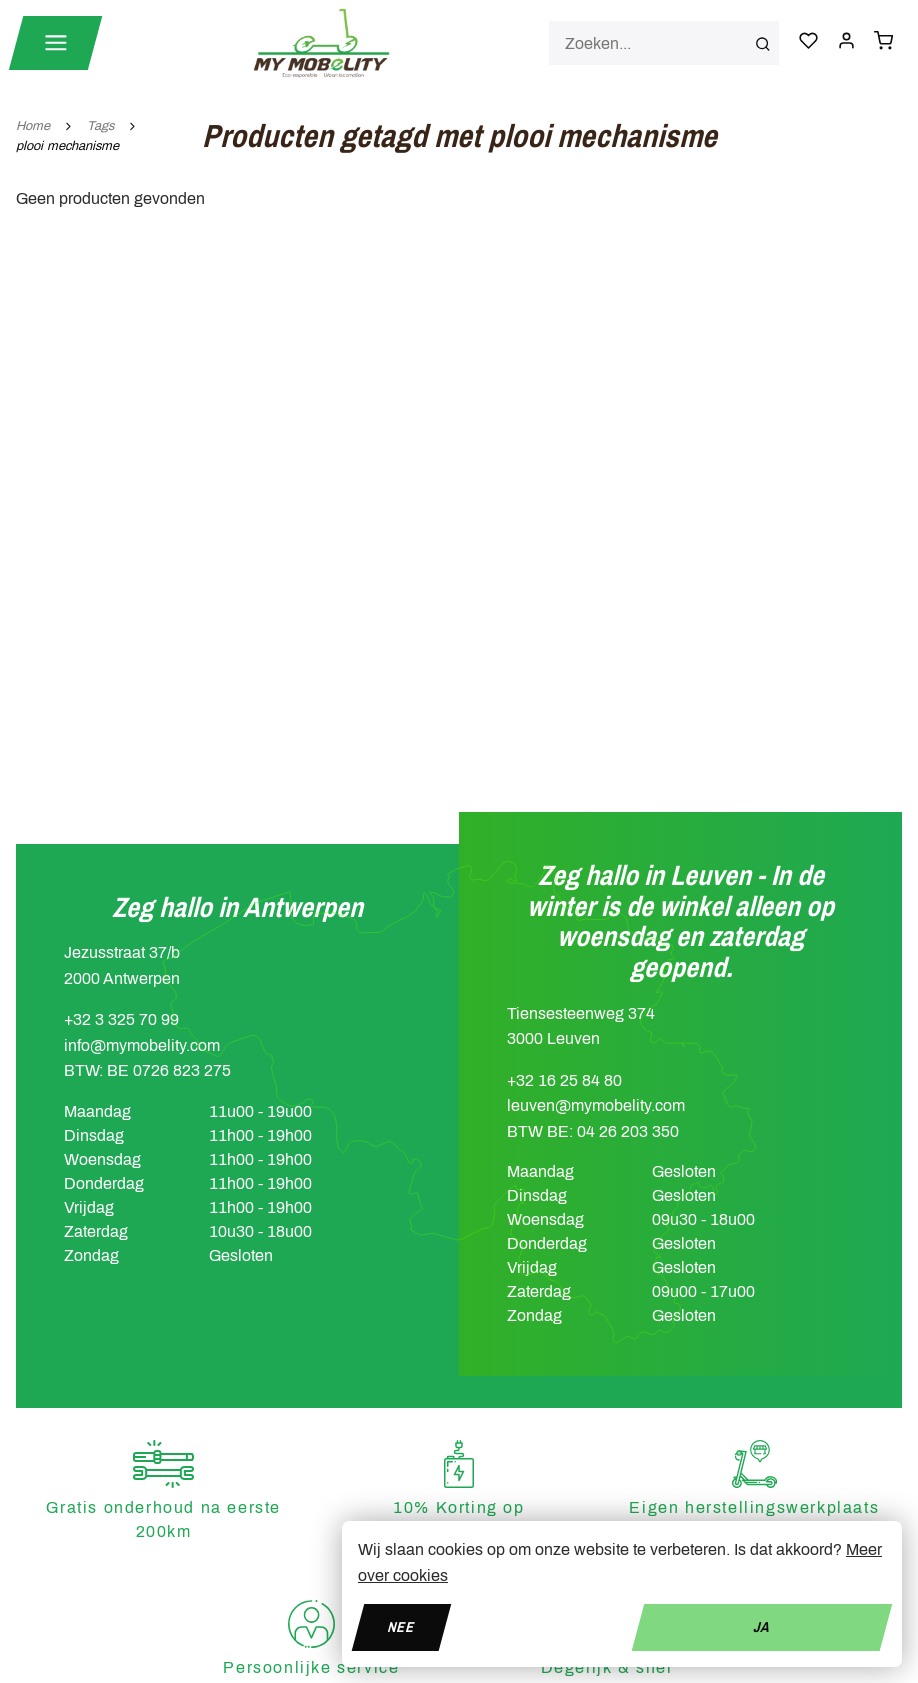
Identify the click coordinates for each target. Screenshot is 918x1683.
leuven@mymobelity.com (596, 1105)
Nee (401, 1626)
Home (33, 126)
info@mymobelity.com (142, 1045)
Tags (100, 126)
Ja (761, 1626)
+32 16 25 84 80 (564, 1080)
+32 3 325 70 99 (121, 1019)
